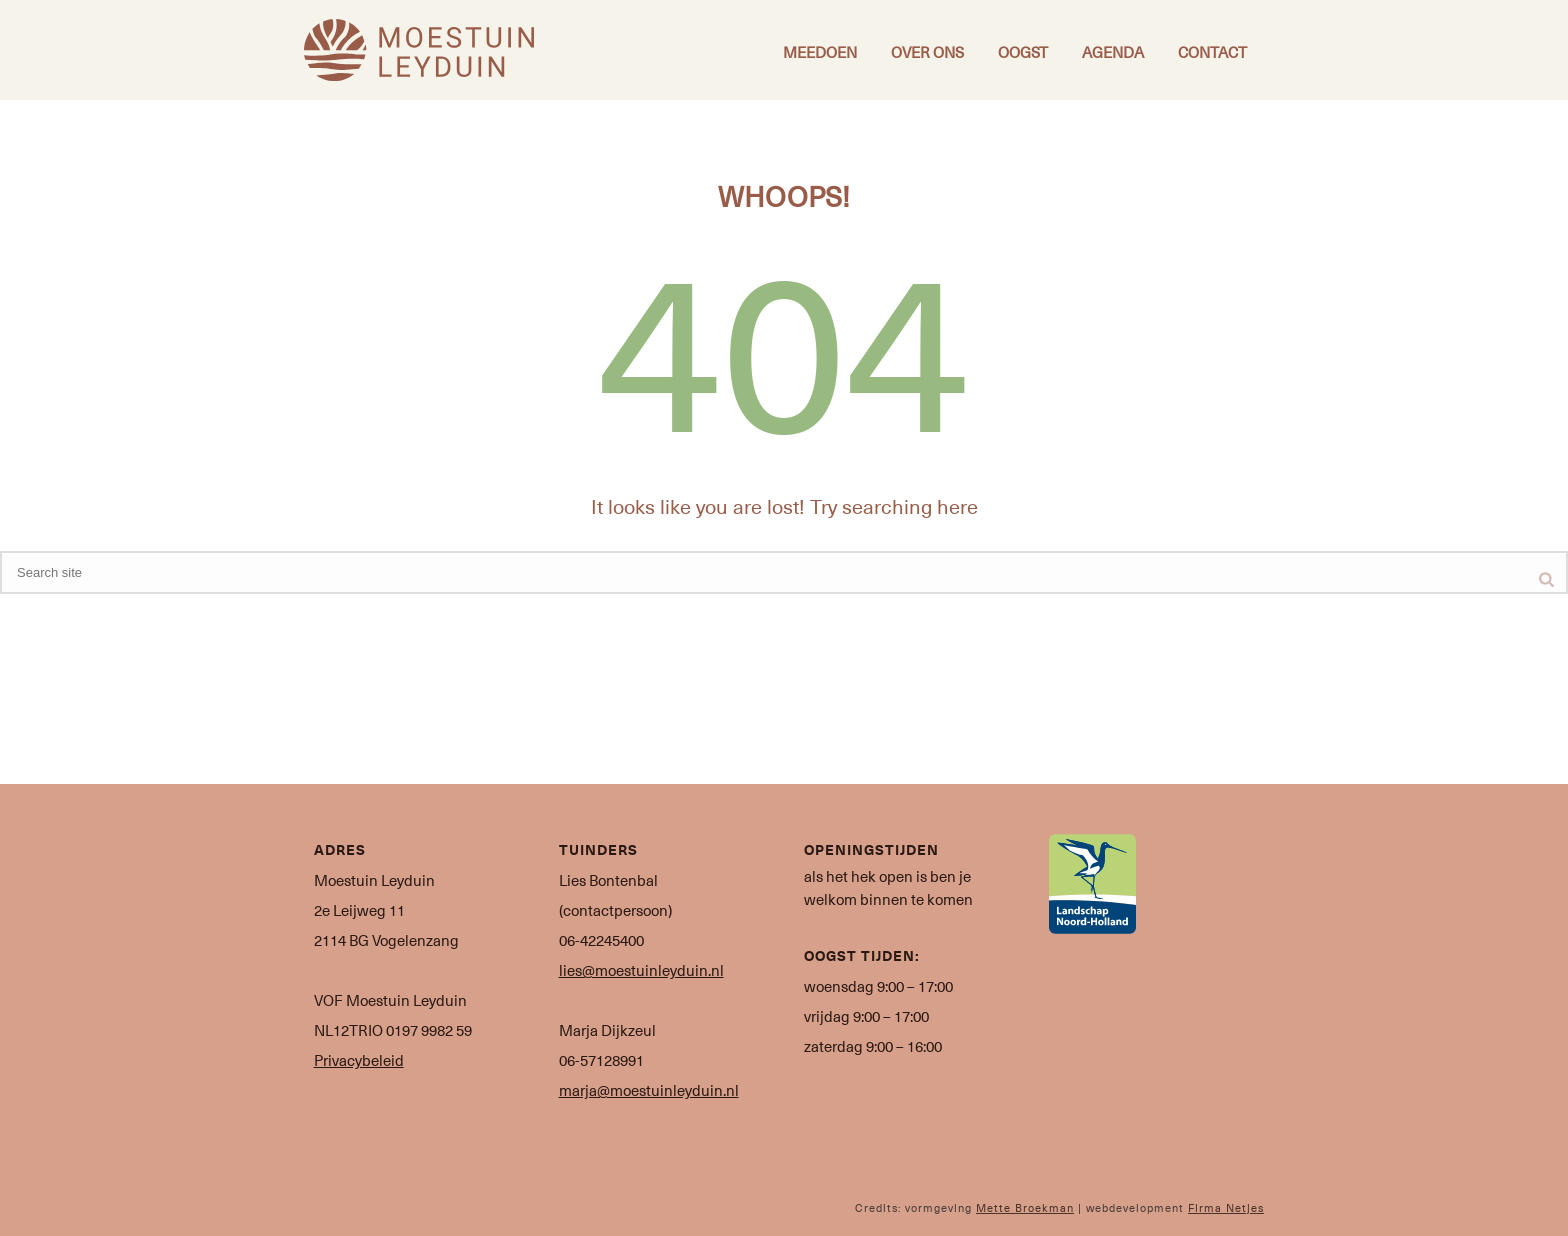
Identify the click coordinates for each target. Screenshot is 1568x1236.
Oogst (1023, 52)
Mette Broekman (1025, 1207)
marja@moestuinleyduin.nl (649, 1090)
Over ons (927, 52)
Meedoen (820, 52)
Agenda (1113, 52)
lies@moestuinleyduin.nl (641, 970)
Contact (1212, 52)
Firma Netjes (1226, 1207)
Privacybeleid (359, 1060)
